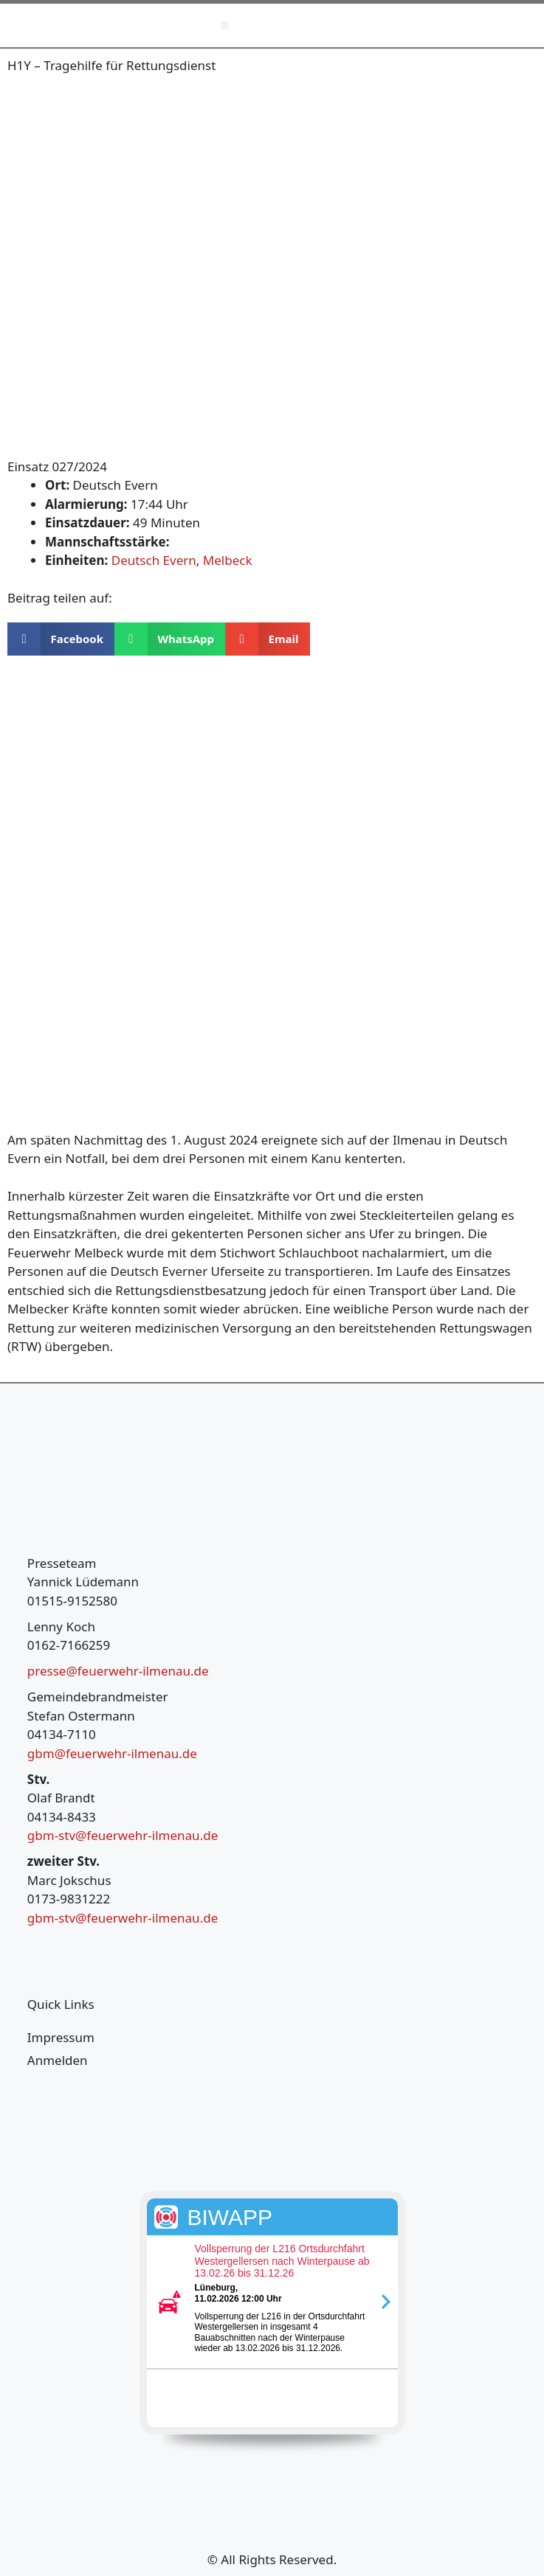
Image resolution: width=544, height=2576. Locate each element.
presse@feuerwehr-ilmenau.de (118, 1670)
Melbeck (227, 560)
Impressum (60, 2037)
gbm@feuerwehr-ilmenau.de (112, 1753)
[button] (225, 25)
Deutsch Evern (153, 560)
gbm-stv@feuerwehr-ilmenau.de (122, 1835)
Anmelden (57, 2060)
